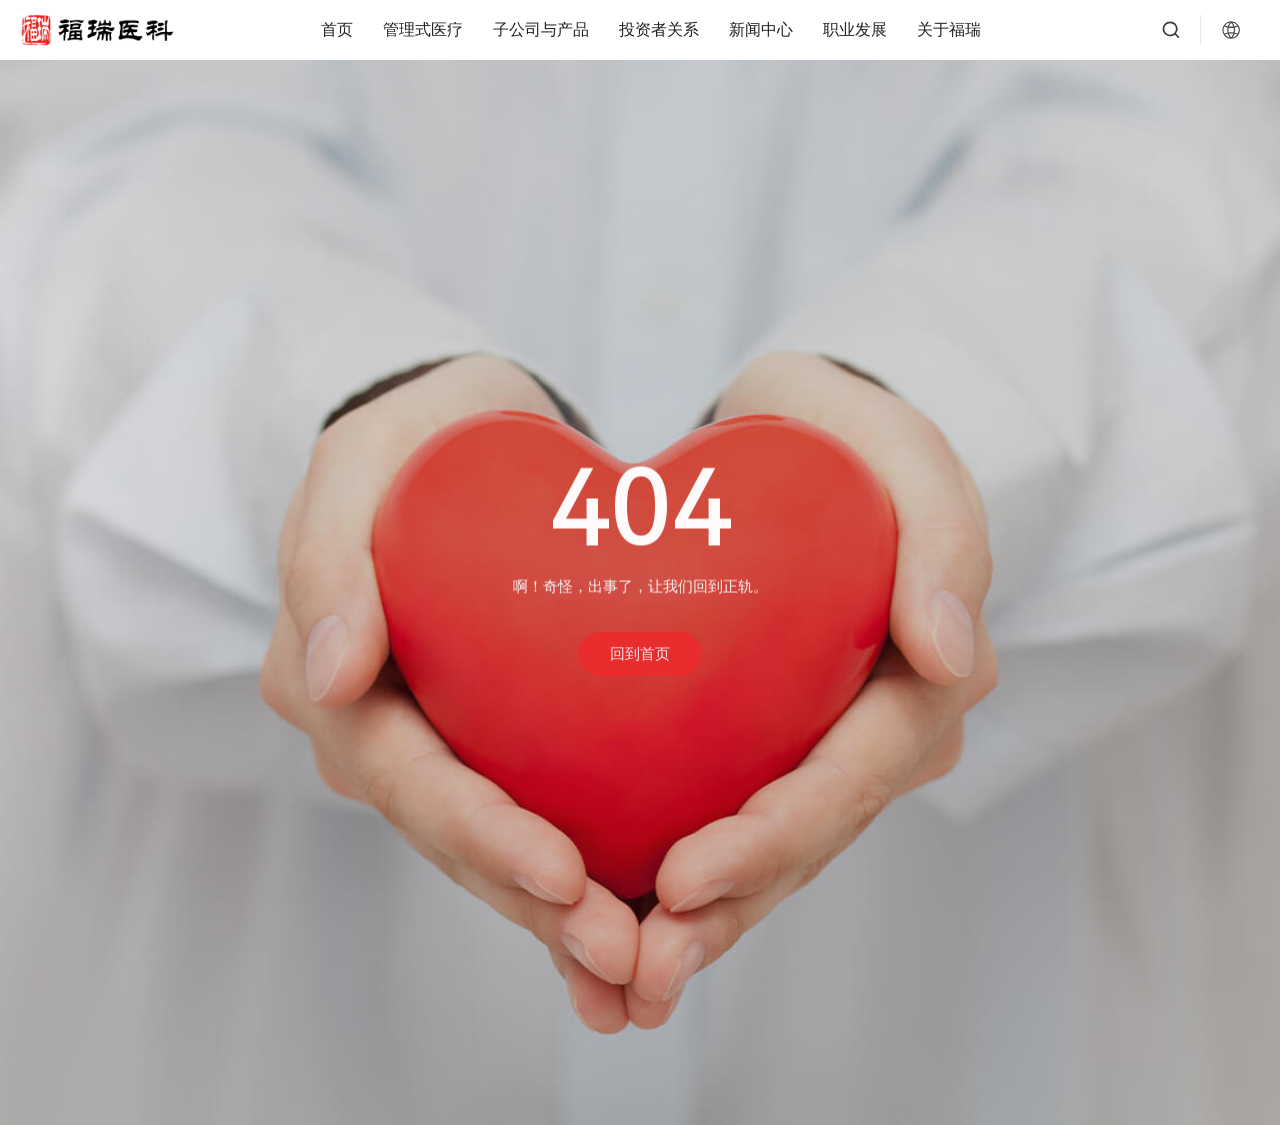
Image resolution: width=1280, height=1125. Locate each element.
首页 (337, 29)
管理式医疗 (423, 29)
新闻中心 (761, 29)
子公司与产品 (541, 29)
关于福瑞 (949, 29)
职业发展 (855, 29)
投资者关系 (659, 29)
